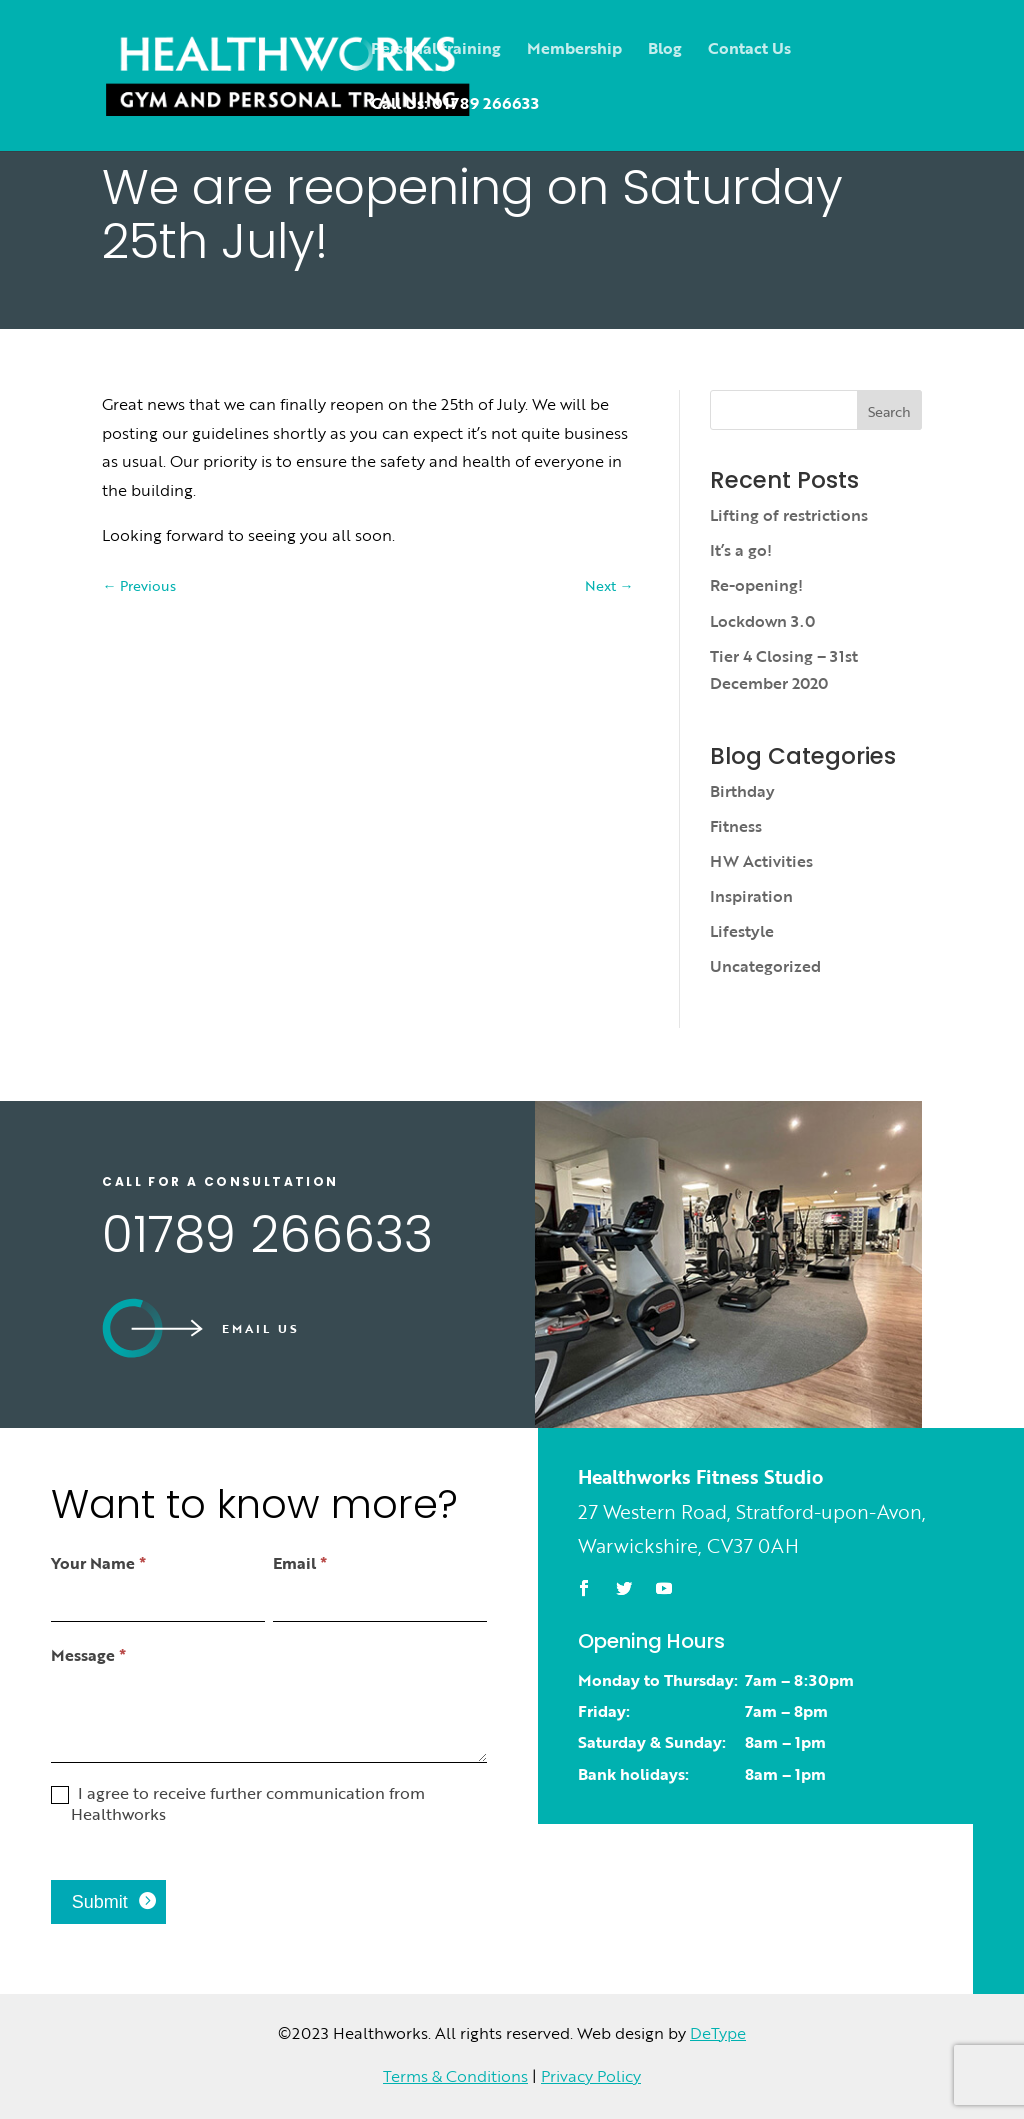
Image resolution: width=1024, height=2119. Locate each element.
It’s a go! (741, 550)
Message (88, 1655)
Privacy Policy (591, 2076)
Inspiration (751, 896)
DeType (718, 2033)
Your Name (98, 1563)
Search (889, 411)
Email (300, 1563)
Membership (574, 50)
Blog (665, 50)
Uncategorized (765, 966)
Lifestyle (742, 931)
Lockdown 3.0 (762, 621)
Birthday (742, 791)
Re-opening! (756, 585)
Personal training (436, 50)
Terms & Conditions (455, 2076)
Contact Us (749, 50)
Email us (261, 1328)
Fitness (736, 826)
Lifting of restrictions (789, 515)
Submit (100, 1902)
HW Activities (761, 861)
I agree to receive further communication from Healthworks (238, 1804)
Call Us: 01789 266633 (455, 105)
